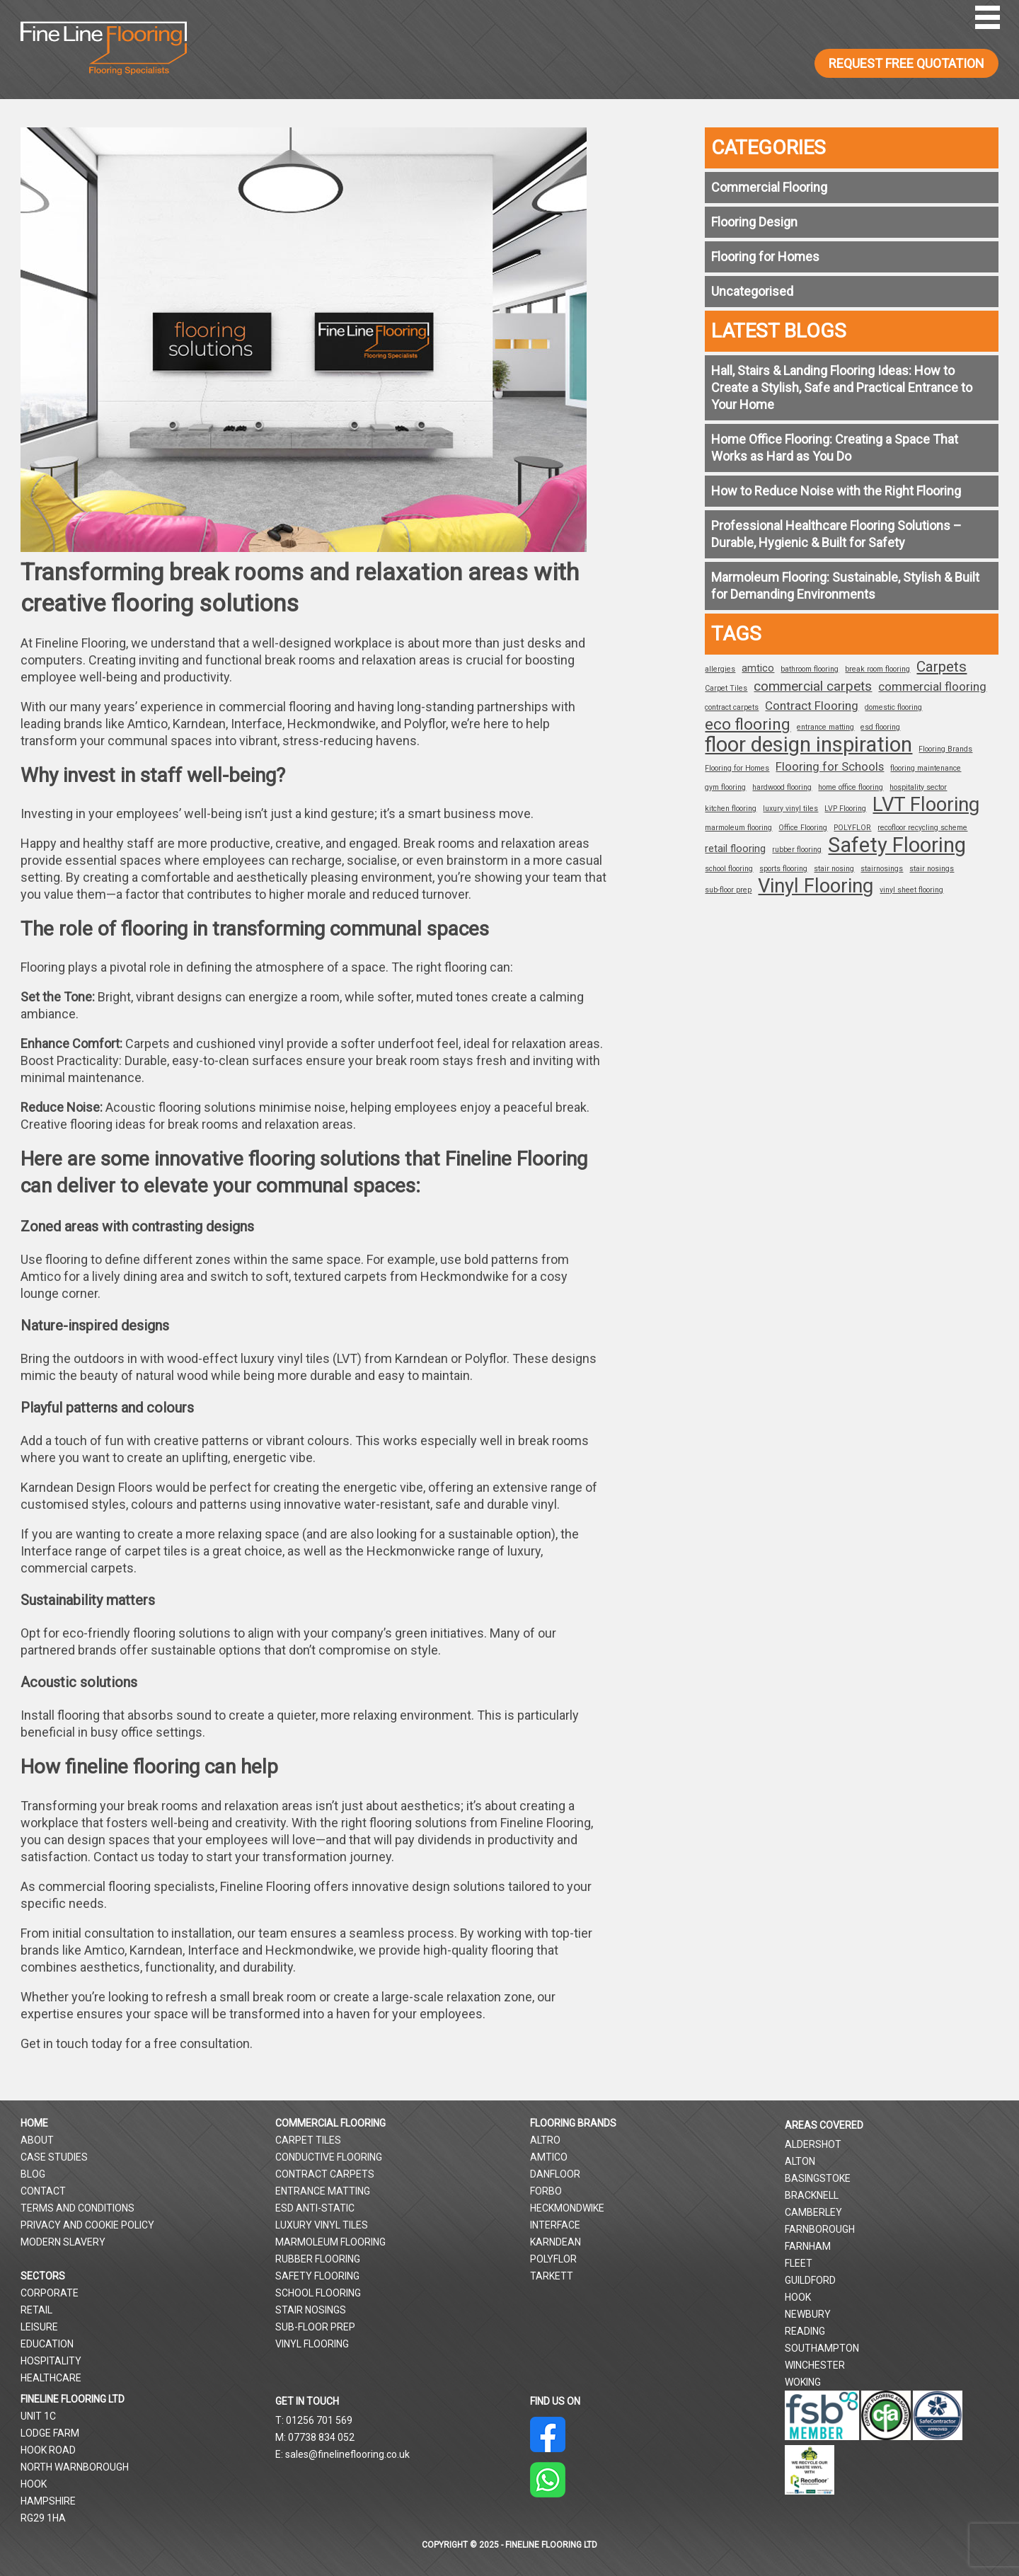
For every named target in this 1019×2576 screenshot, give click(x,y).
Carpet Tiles (308, 2140)
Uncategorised (752, 291)
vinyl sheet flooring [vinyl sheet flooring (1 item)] (911, 890)
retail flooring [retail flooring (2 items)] (735, 849)
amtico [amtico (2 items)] (758, 668)
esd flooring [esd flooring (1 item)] (880, 727)
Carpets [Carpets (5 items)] (941, 666)
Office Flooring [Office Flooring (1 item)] (802, 827)
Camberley (813, 2212)
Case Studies (54, 2157)
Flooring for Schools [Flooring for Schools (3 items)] (830, 766)
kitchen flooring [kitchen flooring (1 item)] (730, 808)
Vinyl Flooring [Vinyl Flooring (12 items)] (815, 886)
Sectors (43, 2276)
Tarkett (551, 2276)
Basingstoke (818, 2178)
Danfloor (555, 2174)
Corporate (50, 2293)
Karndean (555, 2242)
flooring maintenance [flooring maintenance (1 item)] (925, 768)
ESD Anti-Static (315, 2208)
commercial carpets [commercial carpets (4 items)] (813, 686)
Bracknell (812, 2195)
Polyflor (553, 2259)
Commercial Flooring (769, 187)
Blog (33, 2174)
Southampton (822, 2348)
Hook (798, 2297)
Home (34, 2123)
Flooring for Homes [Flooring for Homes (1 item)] (737, 768)
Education (47, 2344)
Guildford (810, 2280)
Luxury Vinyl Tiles (321, 2225)
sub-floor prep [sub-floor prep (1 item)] (728, 890)
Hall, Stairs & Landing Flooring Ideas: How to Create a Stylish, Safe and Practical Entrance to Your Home (841, 387)
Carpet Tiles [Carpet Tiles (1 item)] (726, 688)
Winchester (815, 2365)
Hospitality (51, 2361)
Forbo (546, 2191)
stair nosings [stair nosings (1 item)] (931, 868)
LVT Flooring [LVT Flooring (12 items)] (926, 804)
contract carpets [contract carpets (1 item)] (732, 707)
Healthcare (51, 2378)
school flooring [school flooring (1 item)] (729, 868)
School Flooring (318, 2293)
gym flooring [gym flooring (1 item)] (725, 787)
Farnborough (820, 2229)
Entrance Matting (322, 2191)
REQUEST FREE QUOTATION (906, 63)
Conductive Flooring (328, 2157)
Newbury (808, 2314)
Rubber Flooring (317, 2259)
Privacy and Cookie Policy (87, 2225)
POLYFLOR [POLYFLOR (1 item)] (852, 827)
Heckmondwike (567, 2208)
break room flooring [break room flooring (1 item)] (877, 669)
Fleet (798, 2263)
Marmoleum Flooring (330, 2242)
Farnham (808, 2246)
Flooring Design (754, 221)
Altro (545, 2140)
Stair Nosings (310, 2310)
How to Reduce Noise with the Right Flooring (836, 490)
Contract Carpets (324, 2174)
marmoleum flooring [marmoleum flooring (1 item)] (738, 827)
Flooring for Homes (765, 256)
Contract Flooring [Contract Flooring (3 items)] (811, 705)
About (37, 2140)
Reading (805, 2331)
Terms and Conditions (77, 2208)
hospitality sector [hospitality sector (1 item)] (918, 787)
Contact (43, 2191)
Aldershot (813, 2144)
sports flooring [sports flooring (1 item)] (783, 868)
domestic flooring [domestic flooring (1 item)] (893, 707)
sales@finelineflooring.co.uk (347, 2454)
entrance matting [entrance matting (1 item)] (825, 727)
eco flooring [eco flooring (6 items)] (747, 724)
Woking (803, 2382)
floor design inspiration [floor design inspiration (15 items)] (808, 744)
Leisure (39, 2327)
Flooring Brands (573, 2123)
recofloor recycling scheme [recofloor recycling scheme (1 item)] (922, 827)
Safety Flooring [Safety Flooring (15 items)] (897, 844)
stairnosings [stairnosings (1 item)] (881, 868)
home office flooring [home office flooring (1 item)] (850, 787)
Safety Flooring (317, 2276)
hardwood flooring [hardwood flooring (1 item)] (782, 787)
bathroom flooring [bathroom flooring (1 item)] (810, 669)
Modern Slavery (63, 2242)
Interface (555, 2225)
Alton (800, 2161)
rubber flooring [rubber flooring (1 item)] (797, 849)
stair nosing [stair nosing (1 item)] (834, 868)
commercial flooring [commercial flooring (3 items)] (932, 686)
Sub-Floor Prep (315, 2327)
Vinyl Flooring (312, 2344)
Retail (36, 2310)
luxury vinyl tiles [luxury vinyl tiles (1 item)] (790, 808)
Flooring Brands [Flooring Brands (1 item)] (945, 749)
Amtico (549, 2157)
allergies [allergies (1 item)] (720, 669)
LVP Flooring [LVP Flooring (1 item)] (845, 808)
